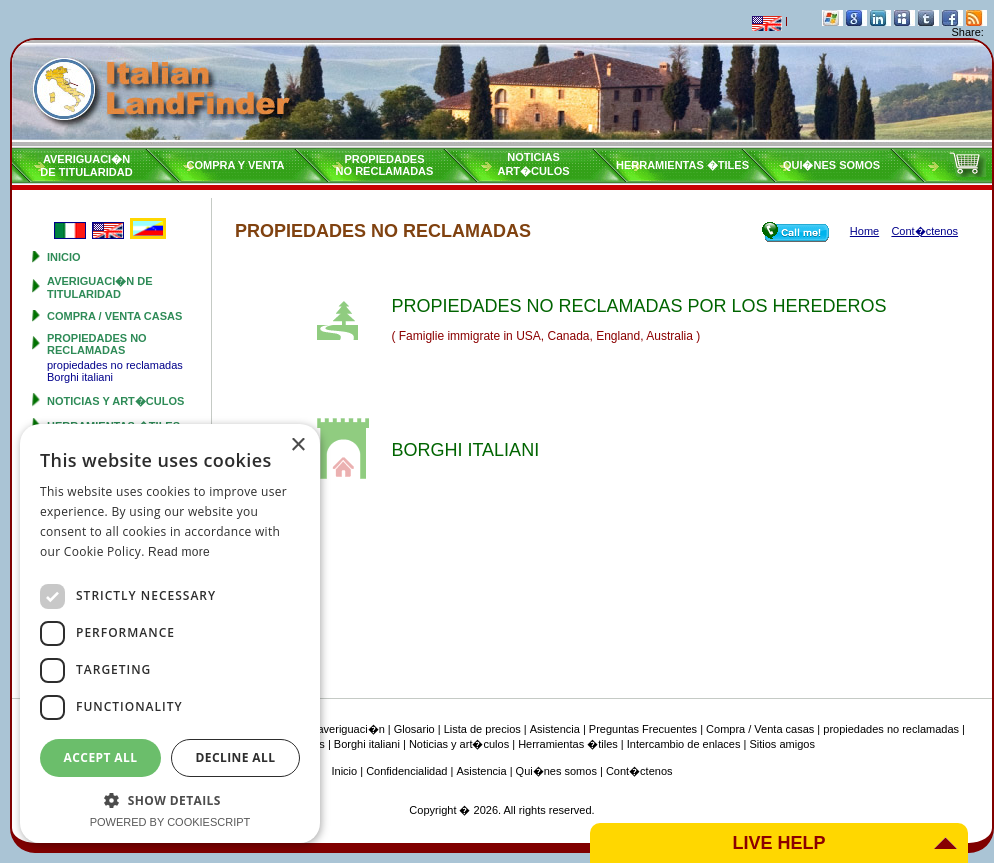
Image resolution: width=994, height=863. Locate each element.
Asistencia (555, 729)
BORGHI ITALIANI (465, 450)
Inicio (64, 257)
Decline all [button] (236, 757)
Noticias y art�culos (115, 401)
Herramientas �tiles (682, 165)
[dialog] (170, 633)
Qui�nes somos (831, 165)
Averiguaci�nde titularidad (86, 165)
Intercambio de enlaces (684, 744)
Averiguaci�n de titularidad (100, 287)
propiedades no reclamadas (97, 344)
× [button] (297, 445)
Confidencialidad (406, 771)
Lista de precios (482, 729)
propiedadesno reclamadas (385, 165)
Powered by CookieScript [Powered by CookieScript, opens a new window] (170, 822)
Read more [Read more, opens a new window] (179, 552)
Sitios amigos (781, 744)
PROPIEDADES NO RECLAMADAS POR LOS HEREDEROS (638, 306)
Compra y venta (236, 165)
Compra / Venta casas (114, 316)
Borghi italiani (80, 377)
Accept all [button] (101, 757)
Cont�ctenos (639, 771)
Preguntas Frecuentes (643, 729)
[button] (170, 799)
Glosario (414, 729)
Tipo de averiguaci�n (331, 729)
